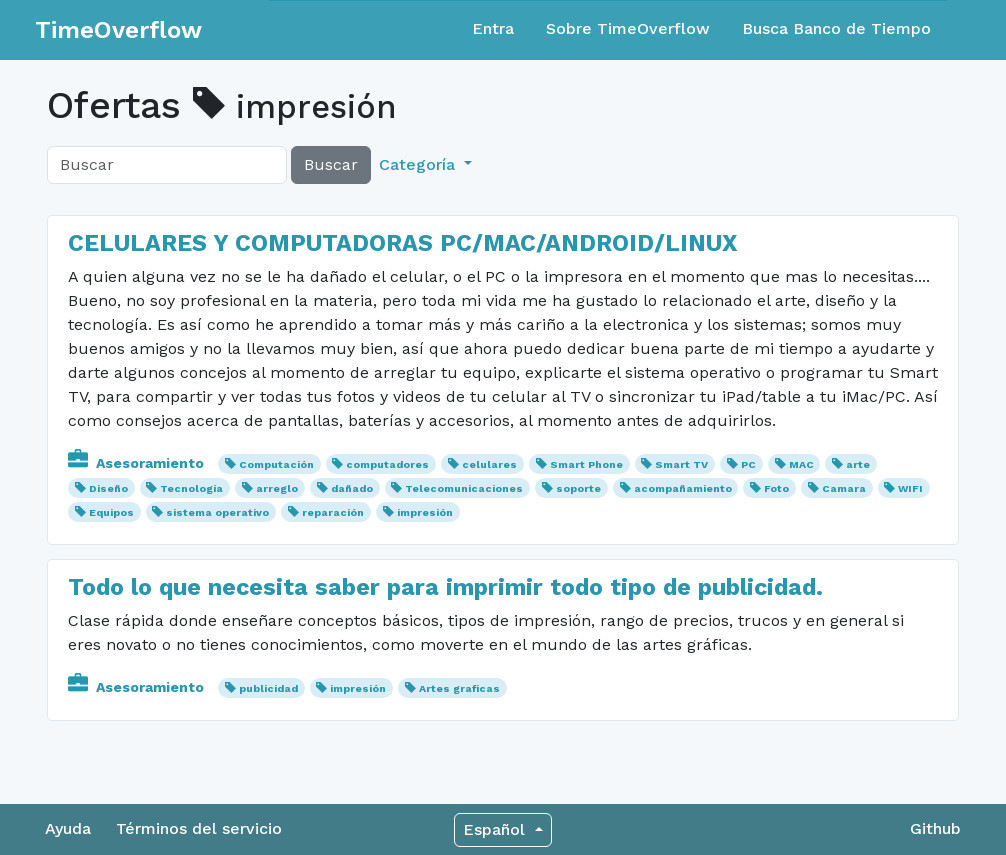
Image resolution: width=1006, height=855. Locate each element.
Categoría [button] (419, 164)
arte (858, 464)
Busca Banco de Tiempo (836, 28)
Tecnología (191, 488)
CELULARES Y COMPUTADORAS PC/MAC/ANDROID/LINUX (403, 243)
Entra (493, 28)
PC (748, 464)
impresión (425, 512)
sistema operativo (217, 512)
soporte (578, 488)
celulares (489, 464)
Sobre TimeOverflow (628, 28)
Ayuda (68, 828)
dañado (352, 488)
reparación (333, 512)
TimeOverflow (118, 30)
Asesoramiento (138, 463)
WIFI (910, 488)
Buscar (331, 164)
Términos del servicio (199, 828)
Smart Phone (586, 464)
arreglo (277, 488)
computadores (387, 464)
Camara (844, 488)
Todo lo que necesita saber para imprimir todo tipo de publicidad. (445, 587)
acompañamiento (683, 488)
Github (935, 828)
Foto (776, 488)
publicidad (268, 688)
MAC (801, 464)
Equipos (111, 512)
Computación (276, 464)
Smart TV (681, 464)
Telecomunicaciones (464, 488)
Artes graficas (459, 688)
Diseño (108, 488)
